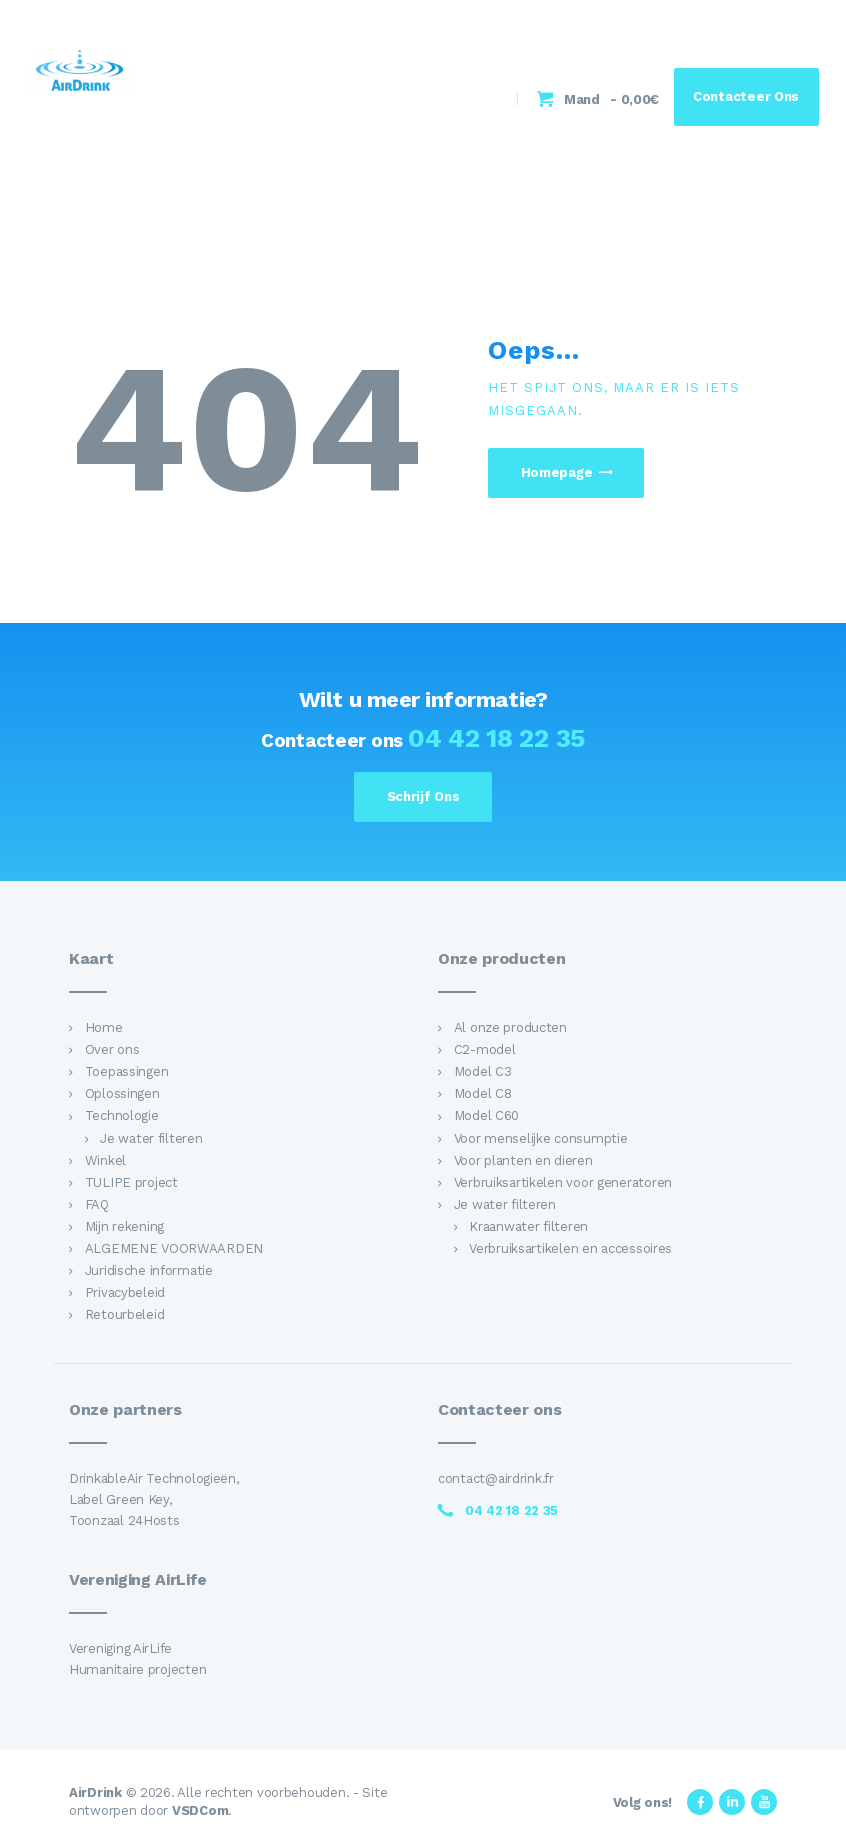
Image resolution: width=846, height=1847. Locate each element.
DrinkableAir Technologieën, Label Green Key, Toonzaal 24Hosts (154, 1499)
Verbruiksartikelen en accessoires (570, 1248)
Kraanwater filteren (528, 1226)
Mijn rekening (124, 1226)
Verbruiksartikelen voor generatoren (563, 1182)
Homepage (557, 472)
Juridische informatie (149, 1270)
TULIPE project (131, 1182)
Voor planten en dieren (523, 1160)
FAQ (97, 1204)
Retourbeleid (125, 1314)
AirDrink (95, 1792)
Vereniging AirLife (120, 1648)
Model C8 (483, 1093)
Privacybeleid (125, 1292)
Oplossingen (122, 1093)
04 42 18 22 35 (496, 738)
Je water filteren (151, 1138)
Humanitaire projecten (137, 1669)
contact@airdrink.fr (496, 1478)
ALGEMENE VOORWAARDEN (174, 1248)
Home (104, 1027)
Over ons (112, 1049)
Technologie (122, 1115)
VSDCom (200, 1810)
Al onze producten (510, 1027)
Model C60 (487, 1115)
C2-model (485, 1049)
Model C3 (483, 1071)
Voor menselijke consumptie (541, 1138)
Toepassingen (127, 1071)
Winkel (105, 1160)
